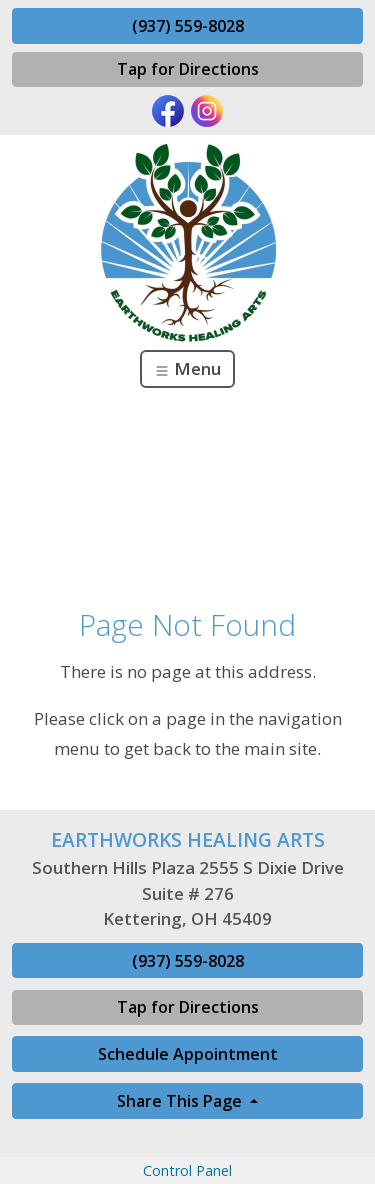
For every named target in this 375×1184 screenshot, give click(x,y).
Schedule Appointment (188, 1054)
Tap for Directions (188, 69)
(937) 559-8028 (188, 26)
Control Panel (187, 1170)
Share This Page (181, 1101)
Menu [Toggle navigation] (187, 368)
